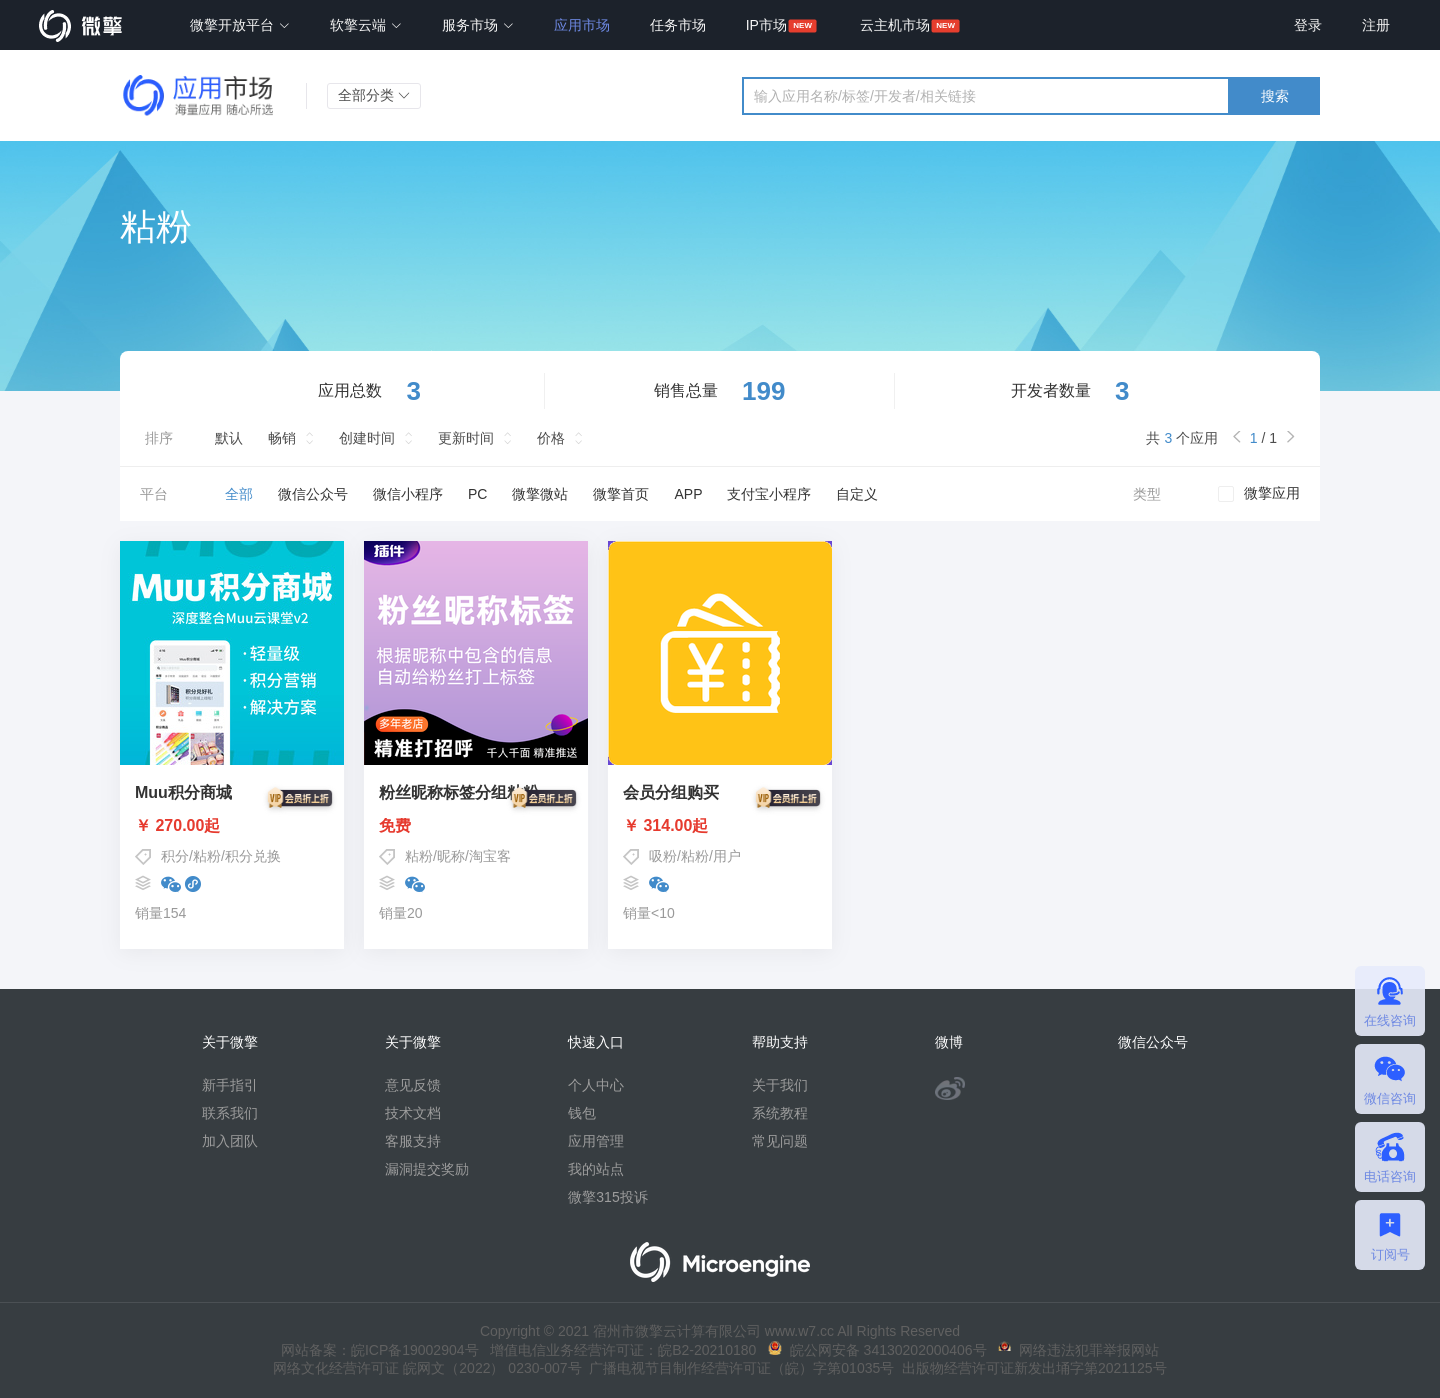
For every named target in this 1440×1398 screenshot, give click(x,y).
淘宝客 (490, 856)
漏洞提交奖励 (427, 1169)
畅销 (282, 438)
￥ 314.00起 (720, 826)
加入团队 (230, 1141)
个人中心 (596, 1085)
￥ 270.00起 (232, 826)
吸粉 (663, 856)
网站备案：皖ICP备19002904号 (380, 1350)
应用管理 (596, 1141)
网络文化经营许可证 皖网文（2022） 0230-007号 (427, 1368)
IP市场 (766, 25)
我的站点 (596, 1169)
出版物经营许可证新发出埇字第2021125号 (1030, 1368)
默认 (229, 438)
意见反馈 (413, 1085)
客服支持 (413, 1141)
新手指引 (230, 1085)
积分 (175, 856)
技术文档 (413, 1113)
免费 (476, 826)
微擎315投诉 (607, 1197)
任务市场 (678, 25)
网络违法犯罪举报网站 (1078, 1350)
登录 (1308, 25)
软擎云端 (366, 25)
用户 (727, 856)
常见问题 (780, 1141)
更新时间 (466, 438)
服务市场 (478, 25)
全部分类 (374, 95)
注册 (1376, 25)
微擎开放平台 (240, 25)
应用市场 (582, 25)
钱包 (582, 1113)
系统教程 (780, 1113)
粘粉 (207, 856)
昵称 (451, 856)
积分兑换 (253, 856)
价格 (551, 438)
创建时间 (367, 438)
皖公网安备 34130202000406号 (877, 1350)
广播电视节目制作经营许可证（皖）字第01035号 (738, 1368)
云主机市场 (895, 25)
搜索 (1275, 96)
